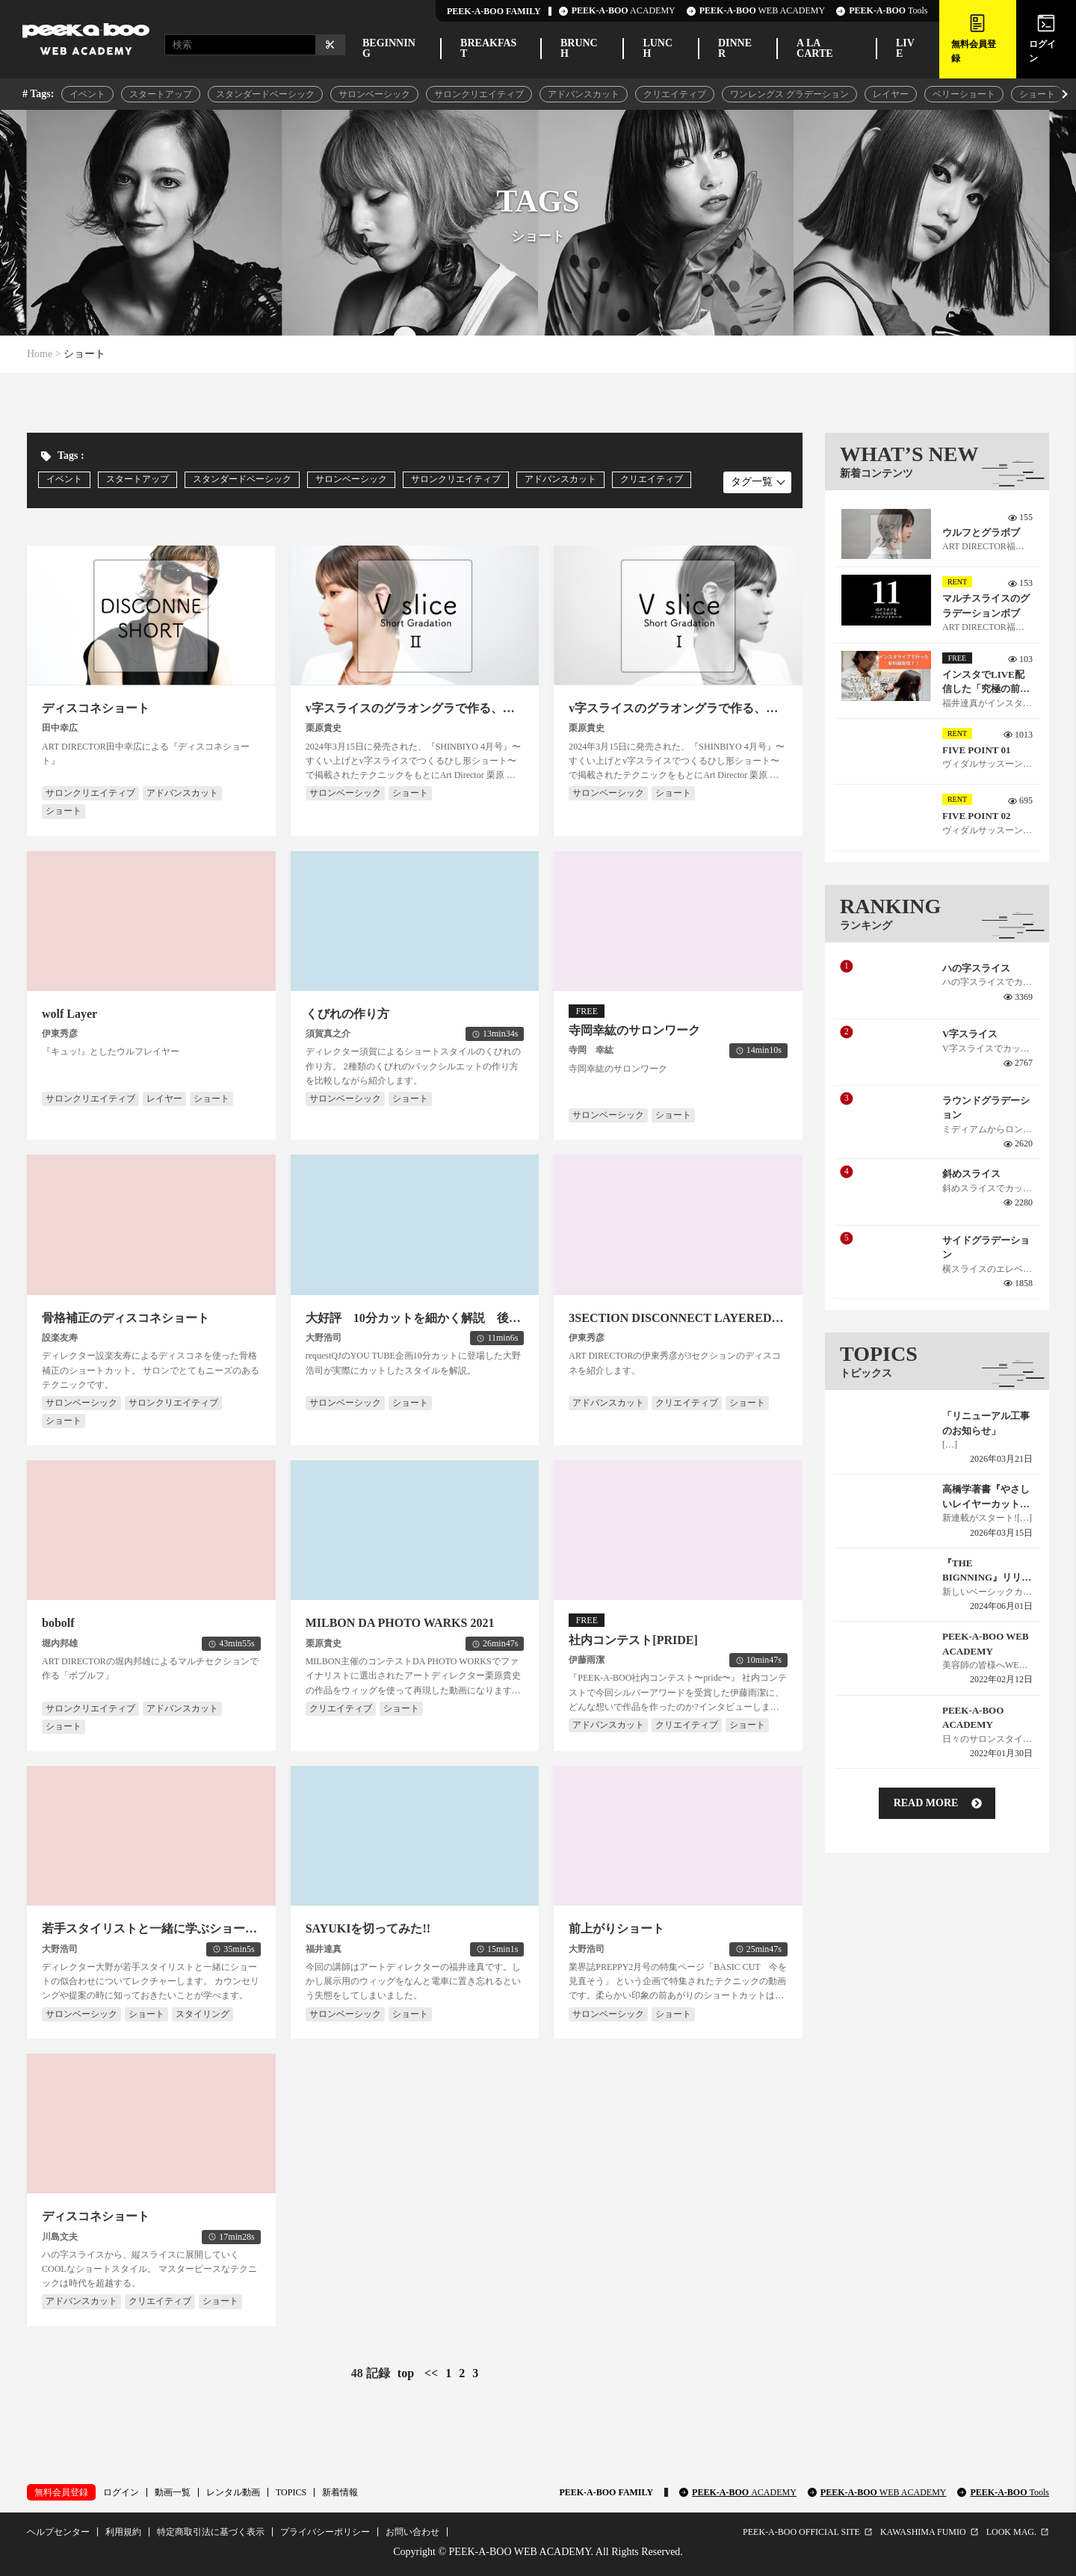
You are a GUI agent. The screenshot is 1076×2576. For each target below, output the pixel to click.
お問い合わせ (412, 2531)
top (406, 2373)
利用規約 (123, 2531)
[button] (1063, 94)
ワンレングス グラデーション (789, 94)
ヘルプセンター (58, 2531)
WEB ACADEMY (756, 11)
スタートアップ (160, 94)
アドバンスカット (583, 94)
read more (938, 1803)
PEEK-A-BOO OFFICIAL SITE (801, 2531)
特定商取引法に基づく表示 (211, 2531)
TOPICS (291, 2492)
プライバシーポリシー (325, 2531)
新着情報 (340, 2492)
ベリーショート (964, 94)
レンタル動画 (233, 2492)
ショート (1037, 94)
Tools (881, 11)
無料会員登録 (61, 2492)
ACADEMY (617, 11)
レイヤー (891, 94)
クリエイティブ (674, 94)
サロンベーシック (374, 94)
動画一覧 (173, 2492)
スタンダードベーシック (265, 94)
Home (39, 353)
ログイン (121, 2492)
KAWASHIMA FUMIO (923, 2531)
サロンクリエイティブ (479, 94)
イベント (87, 94)
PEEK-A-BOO (744, 2492)
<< (431, 2373)
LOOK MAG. (1011, 2531)
